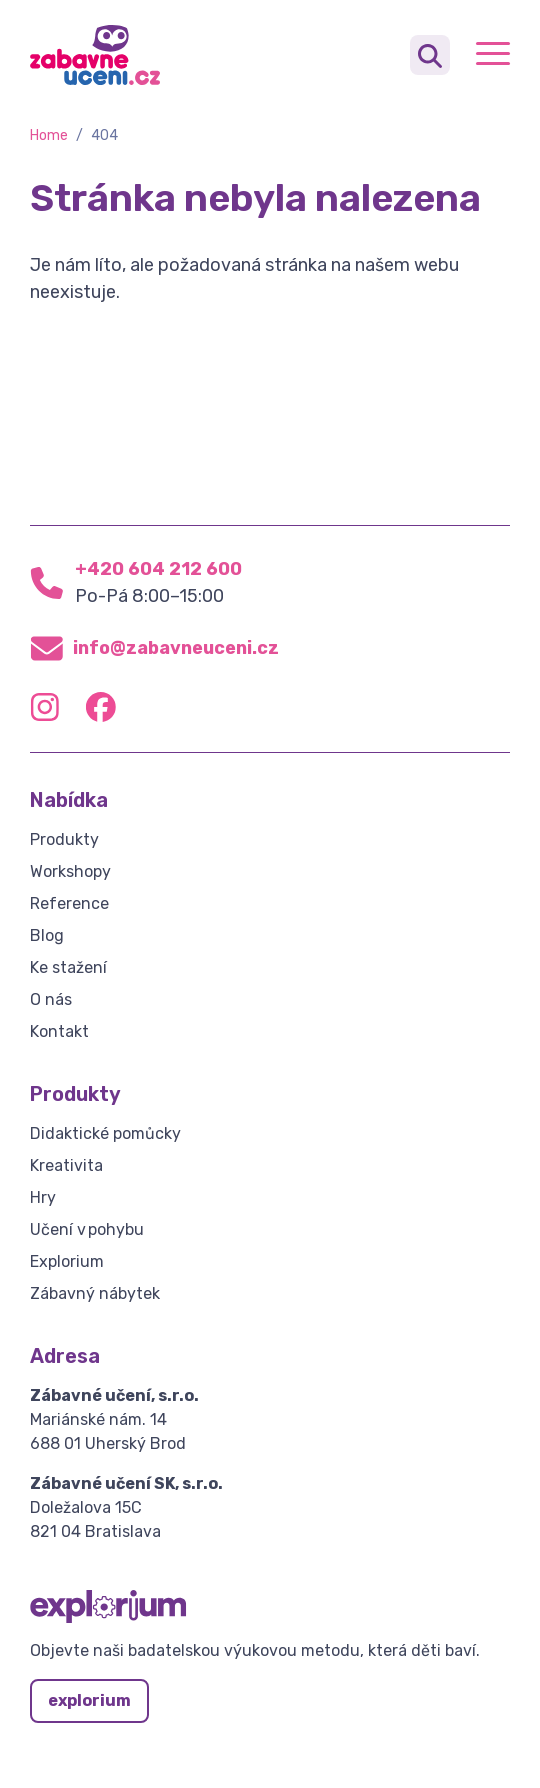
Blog (47, 935)
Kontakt (59, 1031)
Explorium (67, 1261)
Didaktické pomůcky (105, 1133)
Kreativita (66, 1165)
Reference (69, 903)
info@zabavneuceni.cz (176, 648)
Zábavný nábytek (95, 1293)
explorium (89, 1700)
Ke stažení (68, 967)
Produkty (64, 839)
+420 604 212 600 (158, 569)
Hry (43, 1197)
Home (49, 135)
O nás (51, 999)
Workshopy (70, 871)
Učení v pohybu (87, 1229)
